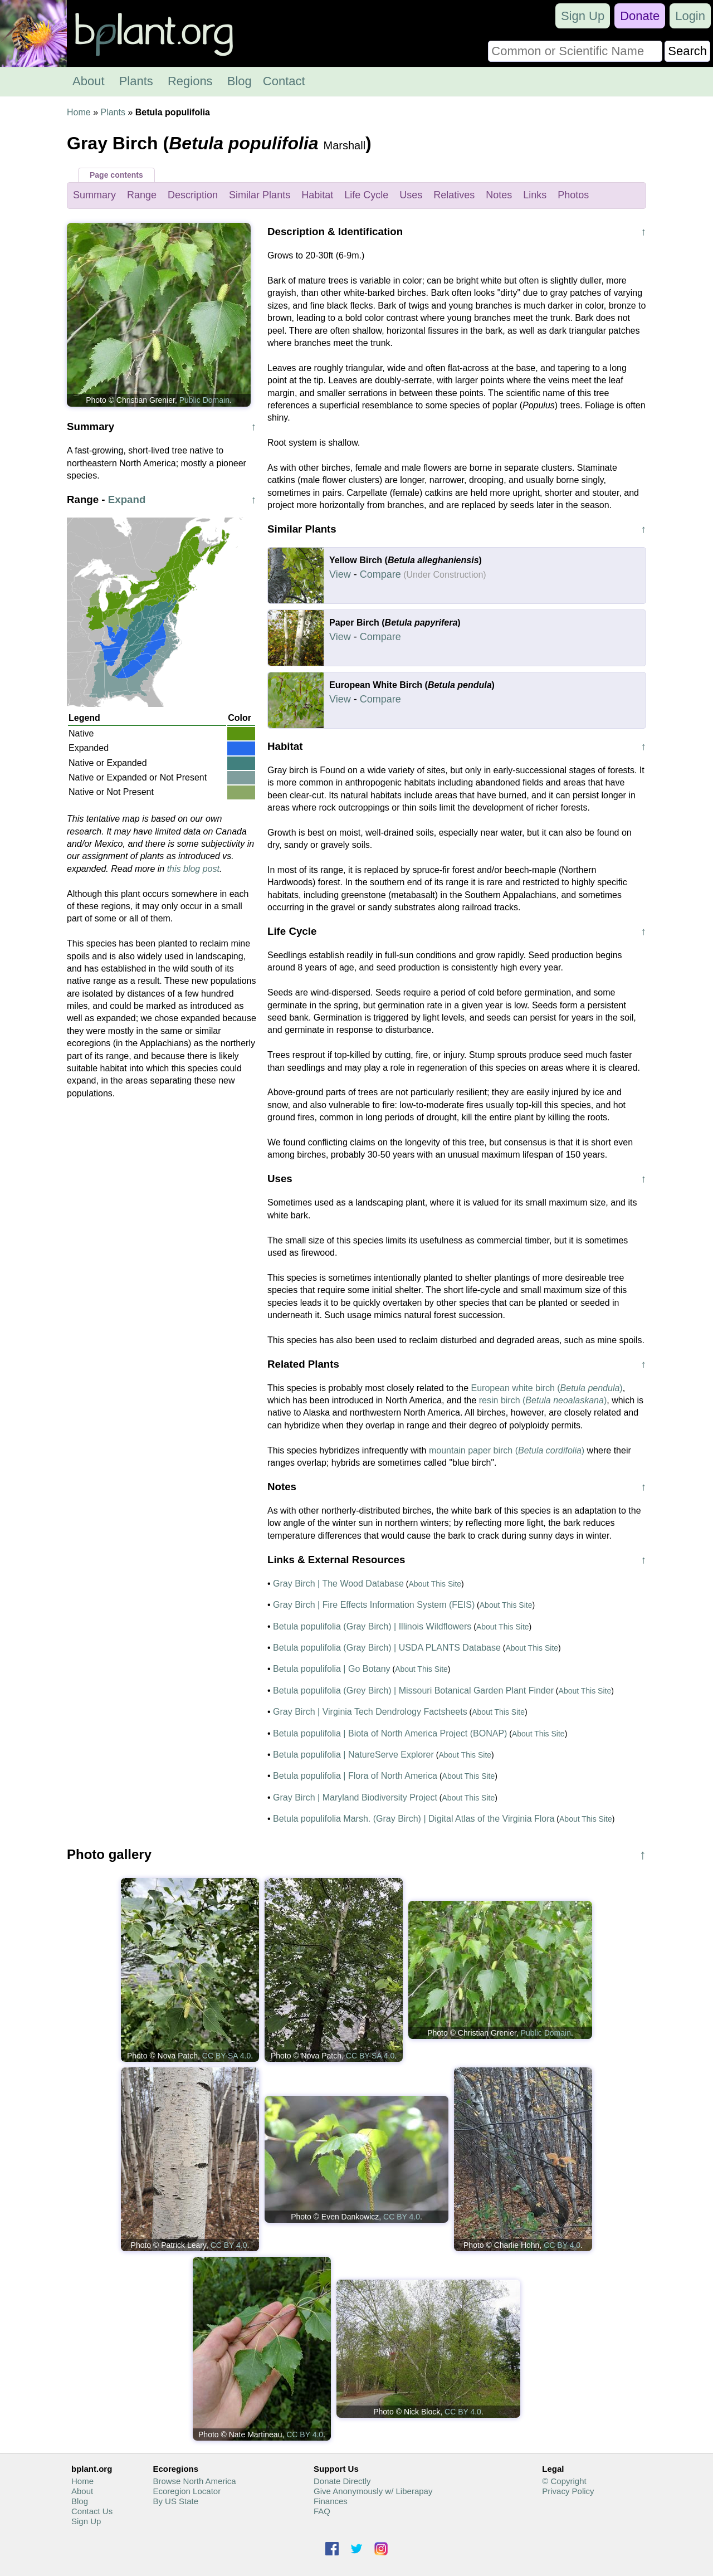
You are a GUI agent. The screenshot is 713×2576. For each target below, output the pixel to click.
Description (193, 195)
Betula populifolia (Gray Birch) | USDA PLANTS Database (387, 1647)
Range (142, 195)
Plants (136, 81)
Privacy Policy (568, 2491)
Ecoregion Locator (187, 2491)
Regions (190, 81)
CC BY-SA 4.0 (226, 2055)
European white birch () (547, 1388)
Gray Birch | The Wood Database (338, 1583)
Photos (573, 195)
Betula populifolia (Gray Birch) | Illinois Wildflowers (372, 1626)
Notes (499, 195)
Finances (331, 2501)
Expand (127, 499)
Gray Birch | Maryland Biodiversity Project (355, 1797)
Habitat (317, 195)
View (340, 574)
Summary (94, 195)
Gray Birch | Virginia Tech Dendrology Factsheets (370, 1711)
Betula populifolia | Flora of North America (355, 1775)
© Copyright (564, 2481)
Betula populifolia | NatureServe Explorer (353, 1754)
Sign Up (582, 16)
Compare (380, 574)
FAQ (322, 2511)
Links (534, 195)
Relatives (454, 195)
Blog (239, 81)
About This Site (434, 1583)
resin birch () (543, 1400)
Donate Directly (342, 2481)
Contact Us (92, 2511)
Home (79, 112)
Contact (284, 81)
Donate (640, 16)
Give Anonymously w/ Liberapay (373, 2491)
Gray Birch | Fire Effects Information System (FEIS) (374, 1604)
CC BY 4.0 (229, 2245)
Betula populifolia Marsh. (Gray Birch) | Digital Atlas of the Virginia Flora (413, 1818)
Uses (410, 195)
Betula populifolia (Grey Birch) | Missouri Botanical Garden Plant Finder (413, 1690)
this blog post (193, 869)
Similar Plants (259, 195)
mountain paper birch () (506, 1450)
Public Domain (204, 400)
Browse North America (194, 2481)
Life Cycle (366, 195)
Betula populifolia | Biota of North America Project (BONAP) (390, 1733)
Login (690, 16)
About (88, 81)
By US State (175, 2501)
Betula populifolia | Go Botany (331, 1669)
